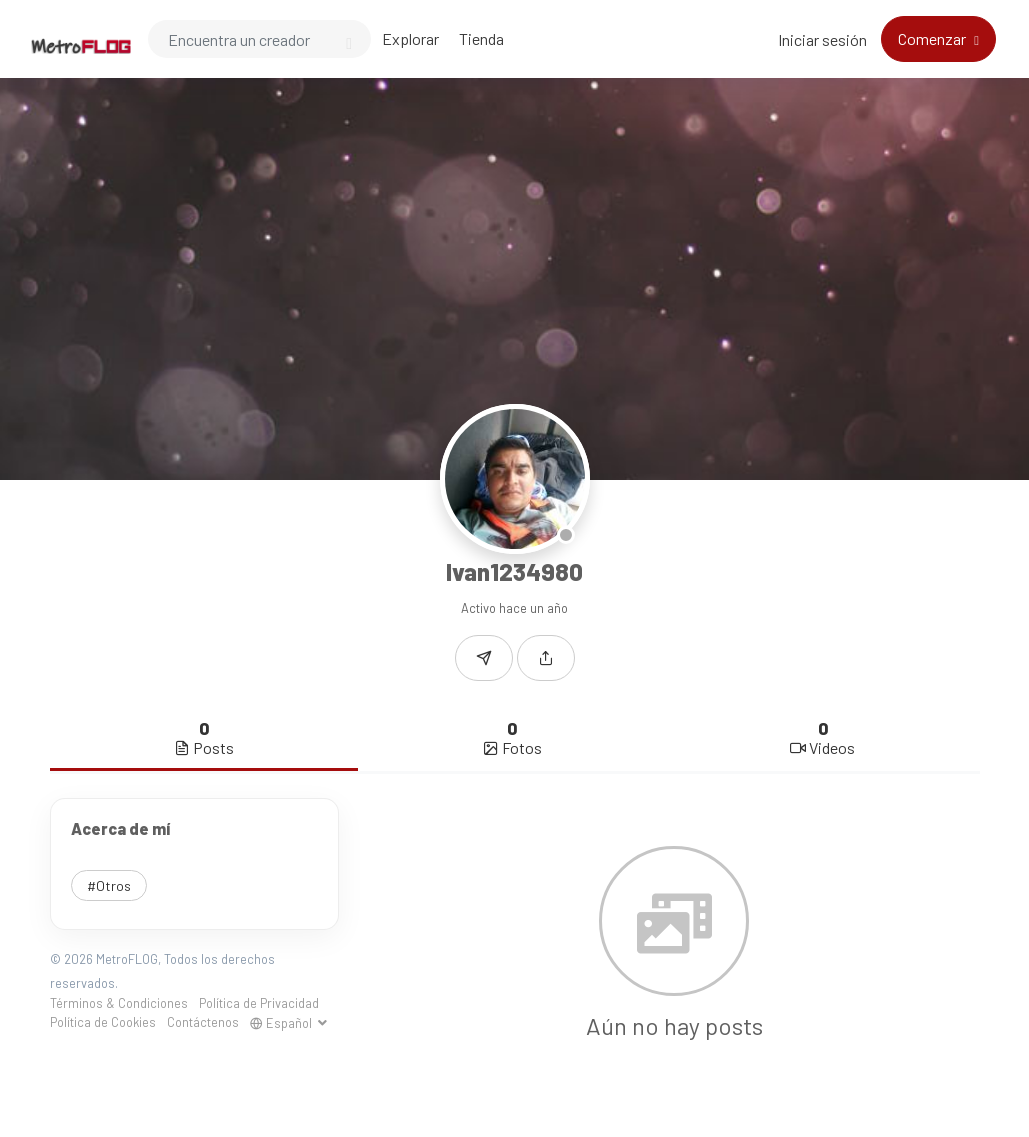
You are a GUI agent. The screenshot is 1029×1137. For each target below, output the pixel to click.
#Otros (109, 885)
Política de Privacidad (259, 1003)
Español (282, 1023)
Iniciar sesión (822, 39)
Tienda (481, 38)
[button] (546, 658)
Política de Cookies (103, 1022)
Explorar (410, 38)
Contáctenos (203, 1022)
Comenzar (933, 38)
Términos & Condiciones (119, 1003)
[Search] (259, 39)
